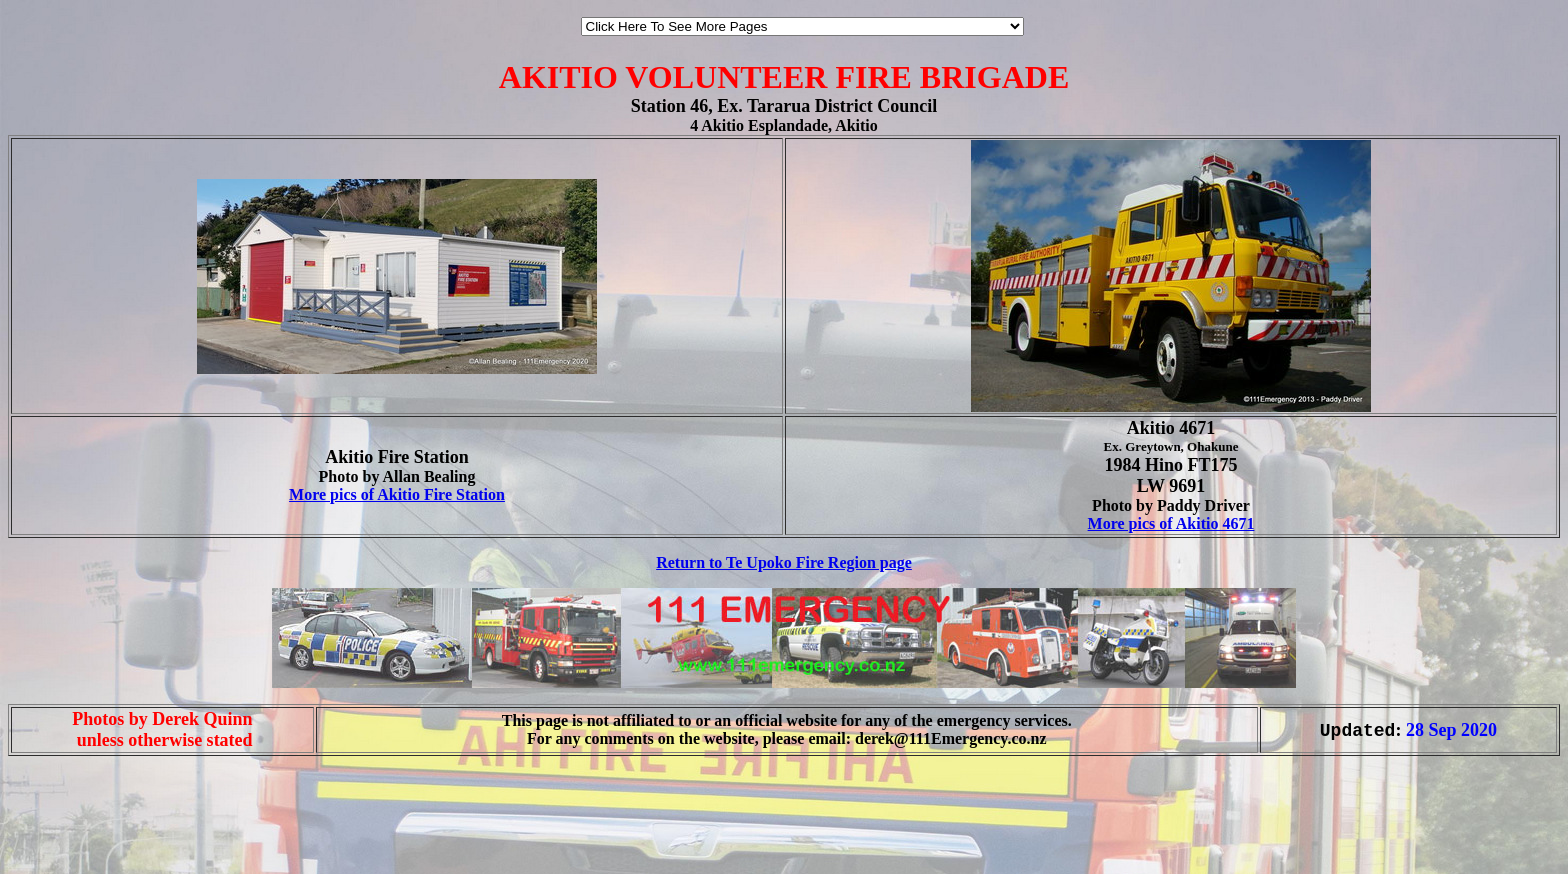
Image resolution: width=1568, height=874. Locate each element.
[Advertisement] (68, 832)
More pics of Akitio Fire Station (397, 494)
